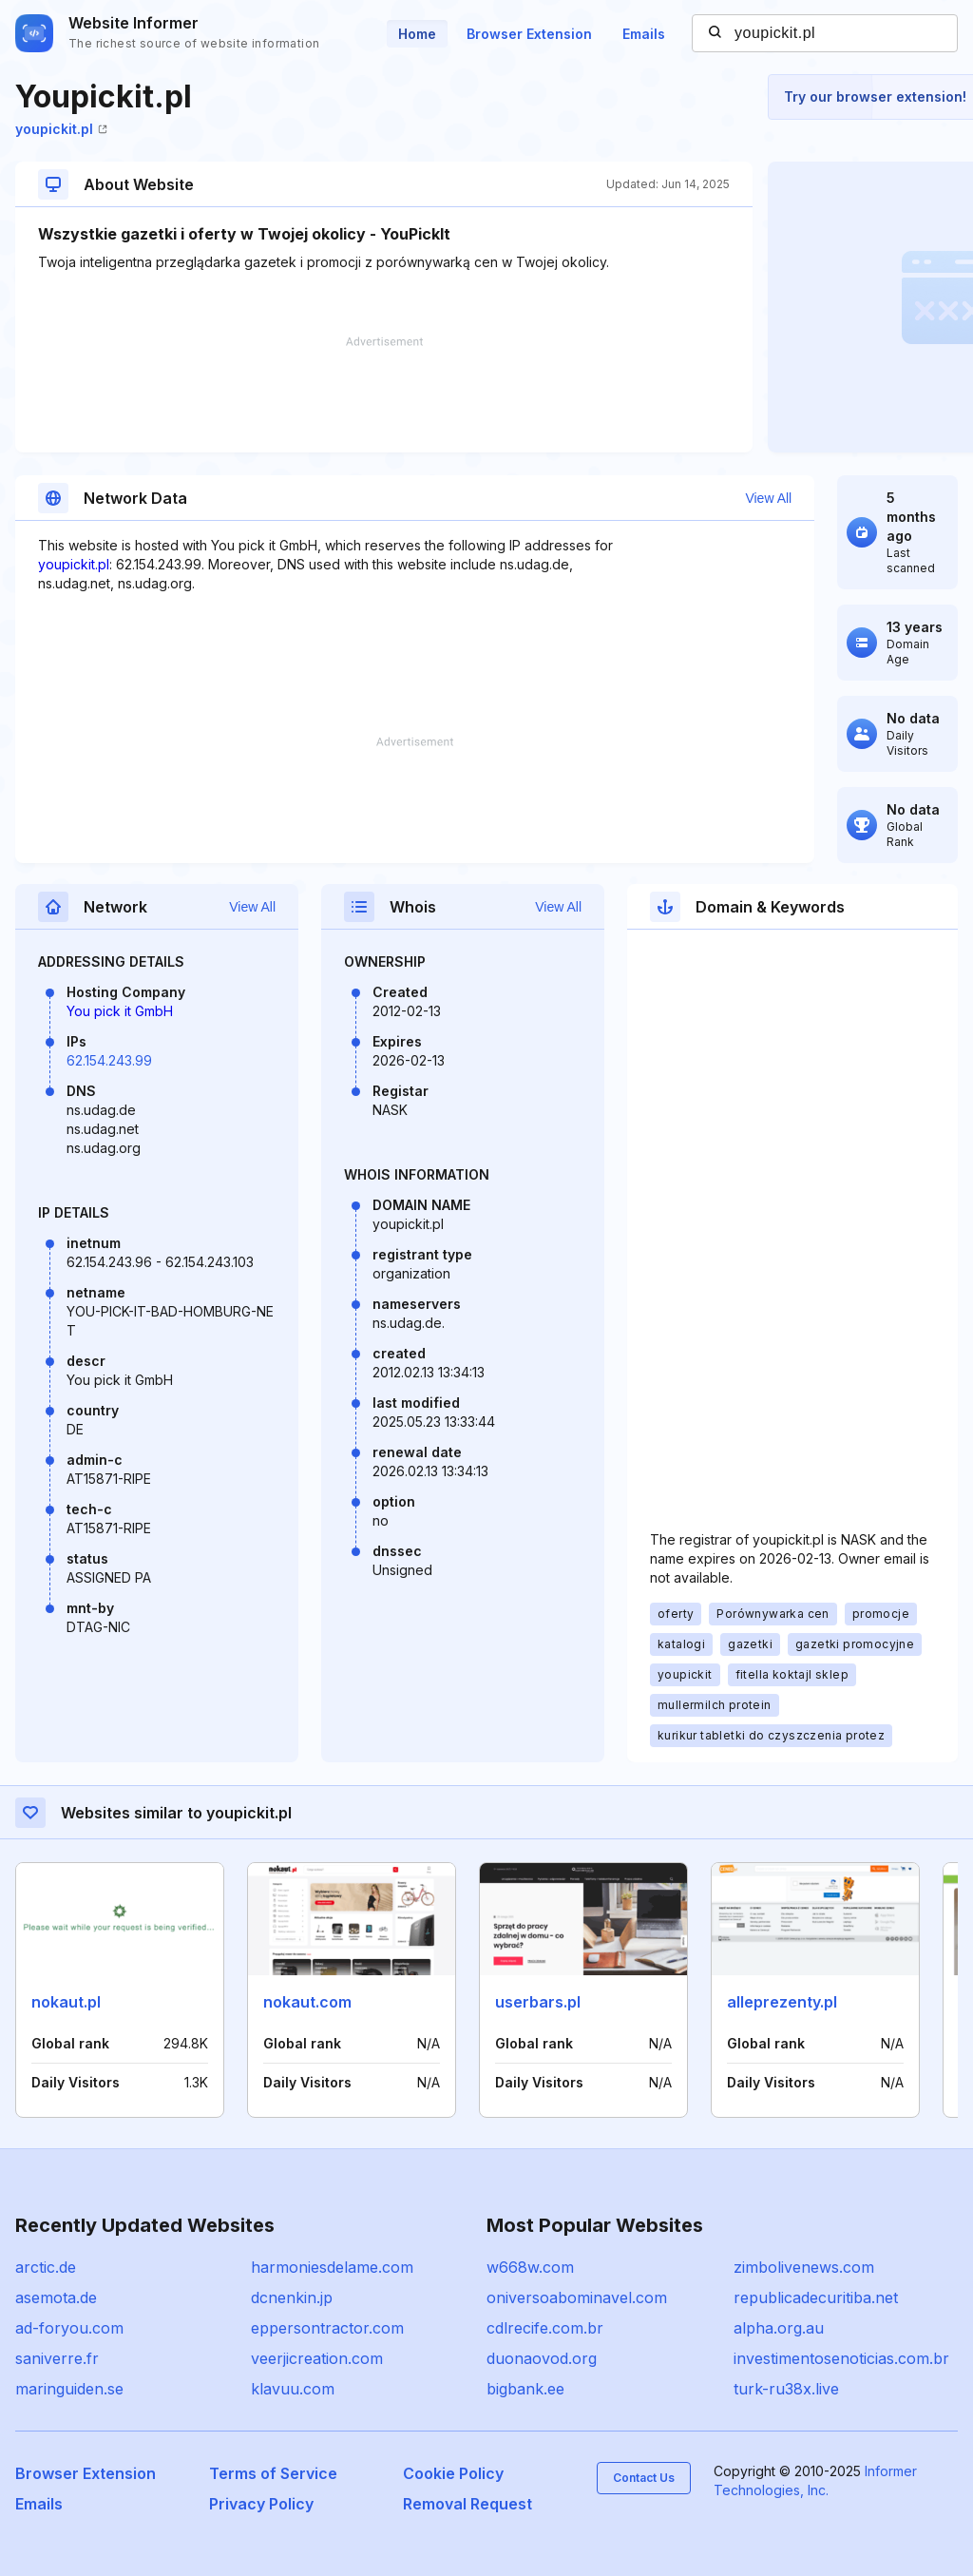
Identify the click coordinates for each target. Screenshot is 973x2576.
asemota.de (56, 2297)
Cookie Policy (453, 2473)
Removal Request (467, 2503)
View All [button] (768, 498)
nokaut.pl (66, 2001)
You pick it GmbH (120, 1011)
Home (417, 34)
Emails (643, 34)
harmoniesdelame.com (332, 2267)
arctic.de (45, 2267)
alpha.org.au (779, 2327)
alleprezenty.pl (782, 2001)
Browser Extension (529, 34)
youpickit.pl (61, 129)
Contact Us (644, 2477)
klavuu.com (292, 2388)
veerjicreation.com (317, 2358)
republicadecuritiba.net (816, 2297)
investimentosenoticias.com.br (841, 2358)
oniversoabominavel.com (576, 2297)
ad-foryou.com (69, 2327)
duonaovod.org (541, 2358)
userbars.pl (538, 2001)
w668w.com (530, 2267)
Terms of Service (273, 2473)
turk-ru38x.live (786, 2388)
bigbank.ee (525, 2388)
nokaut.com (307, 2001)
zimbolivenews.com (804, 2267)
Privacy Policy (261, 2503)
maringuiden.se (69, 2388)
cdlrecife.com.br (544, 2327)
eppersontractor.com (327, 2327)
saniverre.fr (57, 2358)
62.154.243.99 (109, 1060)
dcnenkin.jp (292, 2297)
